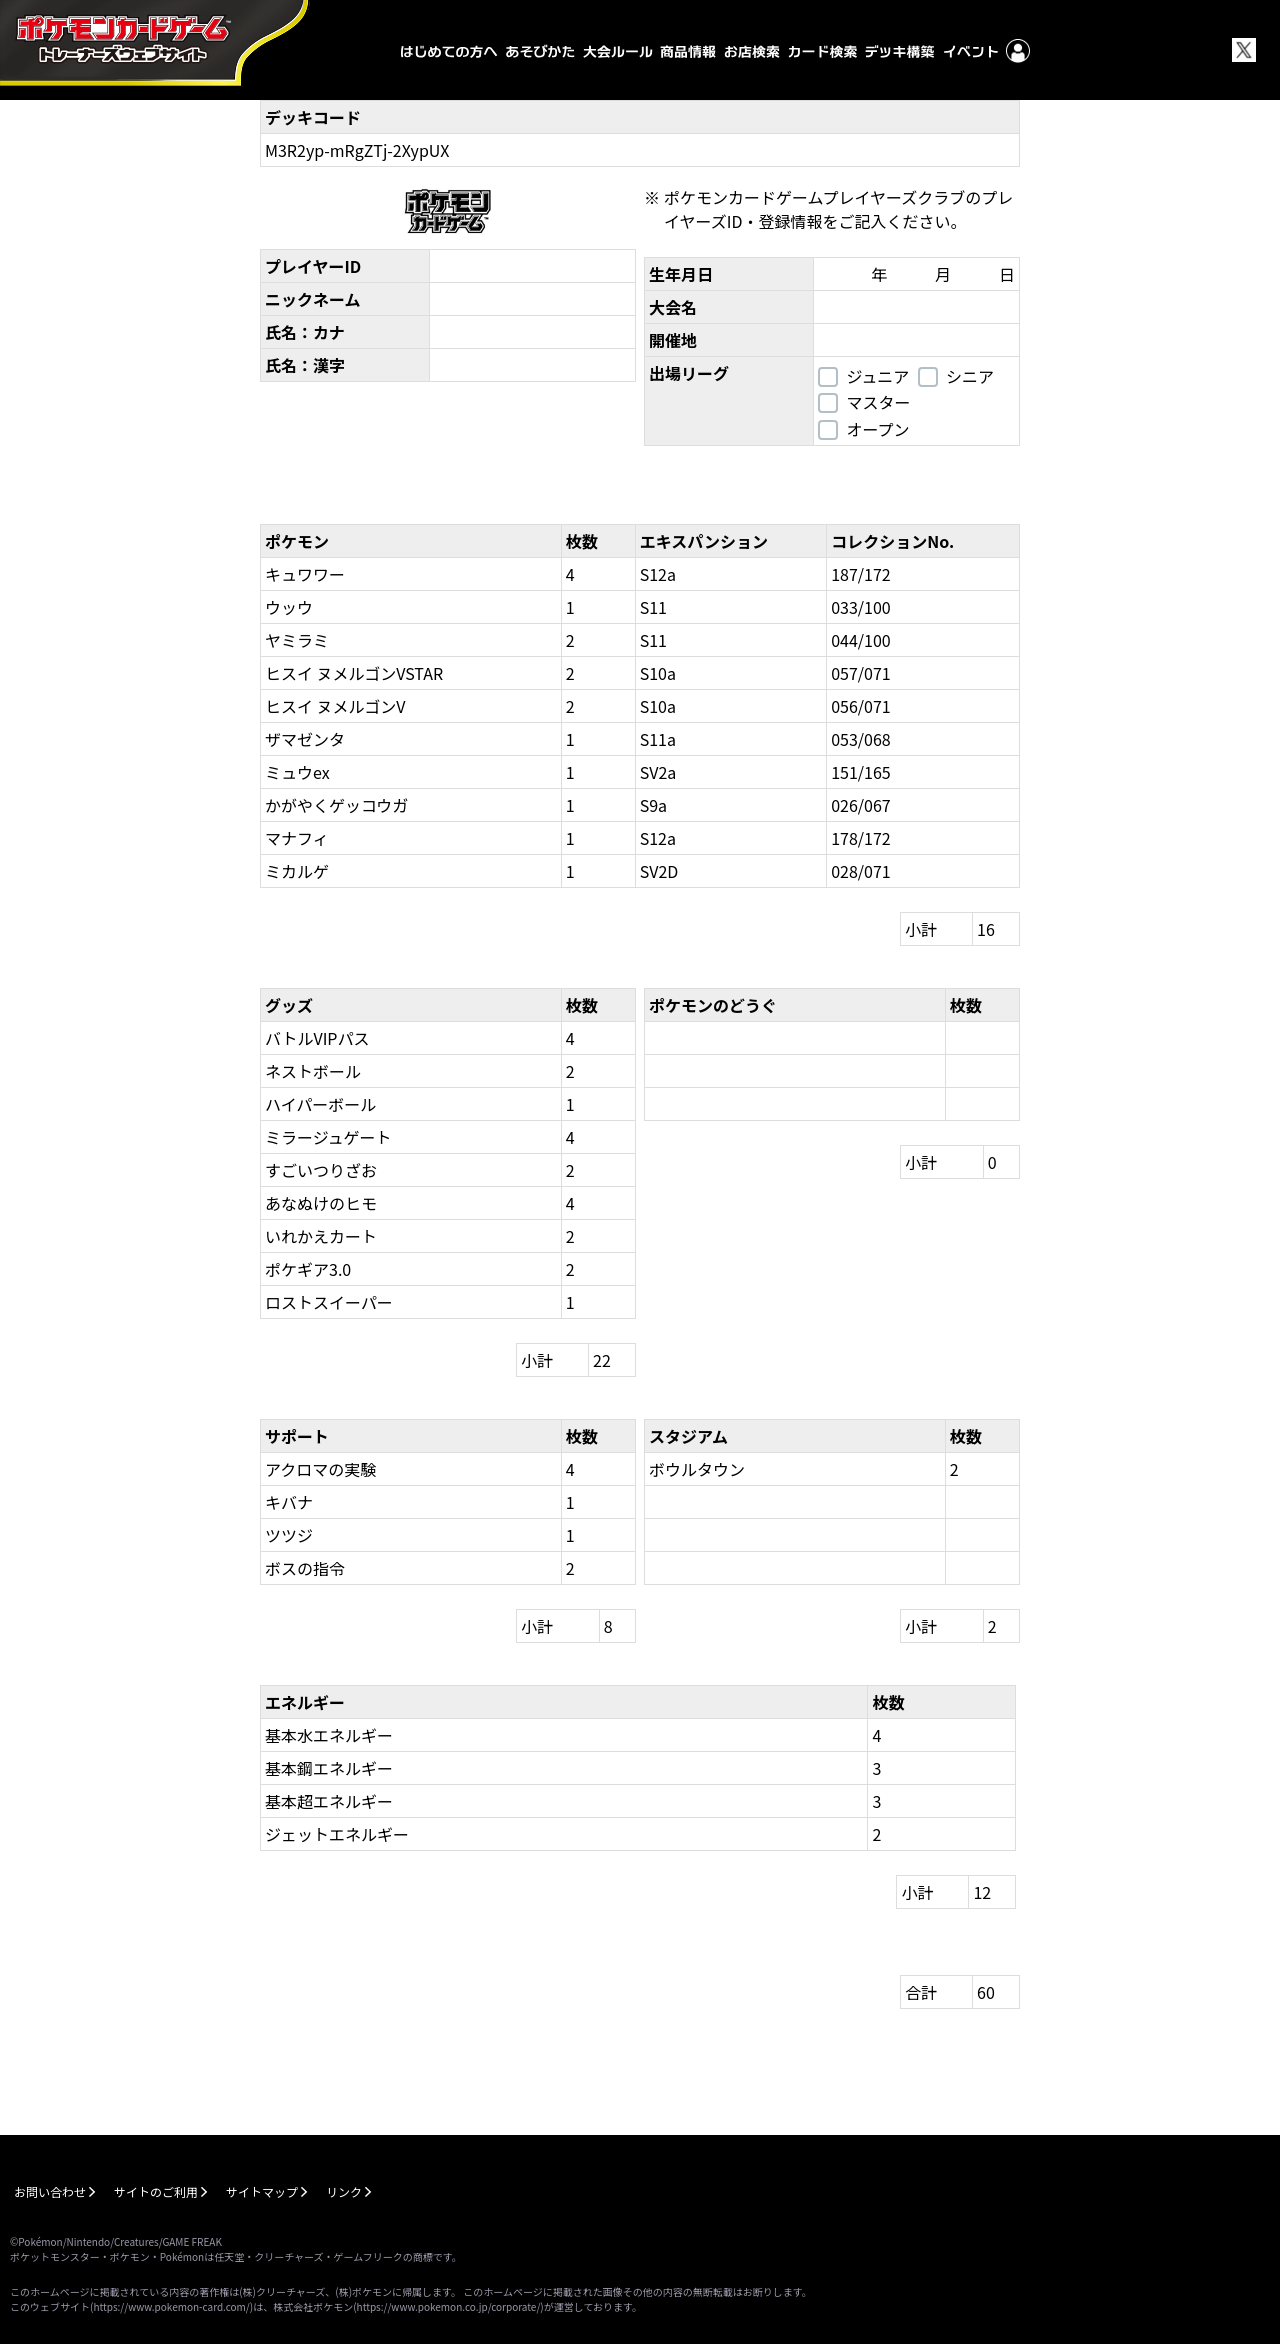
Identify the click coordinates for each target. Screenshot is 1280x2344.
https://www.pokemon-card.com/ (171, 2306)
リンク (344, 2191)
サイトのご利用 (156, 2191)
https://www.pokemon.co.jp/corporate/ (449, 2306)
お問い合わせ (50, 2191)
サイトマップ (262, 2191)
